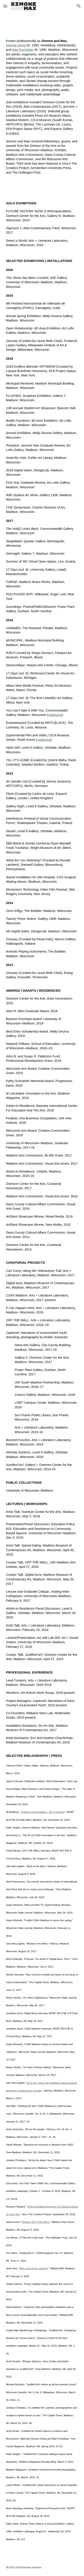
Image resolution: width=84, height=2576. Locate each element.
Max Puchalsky (23, 49)
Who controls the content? (33, 2268)
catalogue (55, 715)
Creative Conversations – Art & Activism (43, 1812)
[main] (42, 111)
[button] (5, 6)
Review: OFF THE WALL (35, 2222)
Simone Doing (16, 45)
